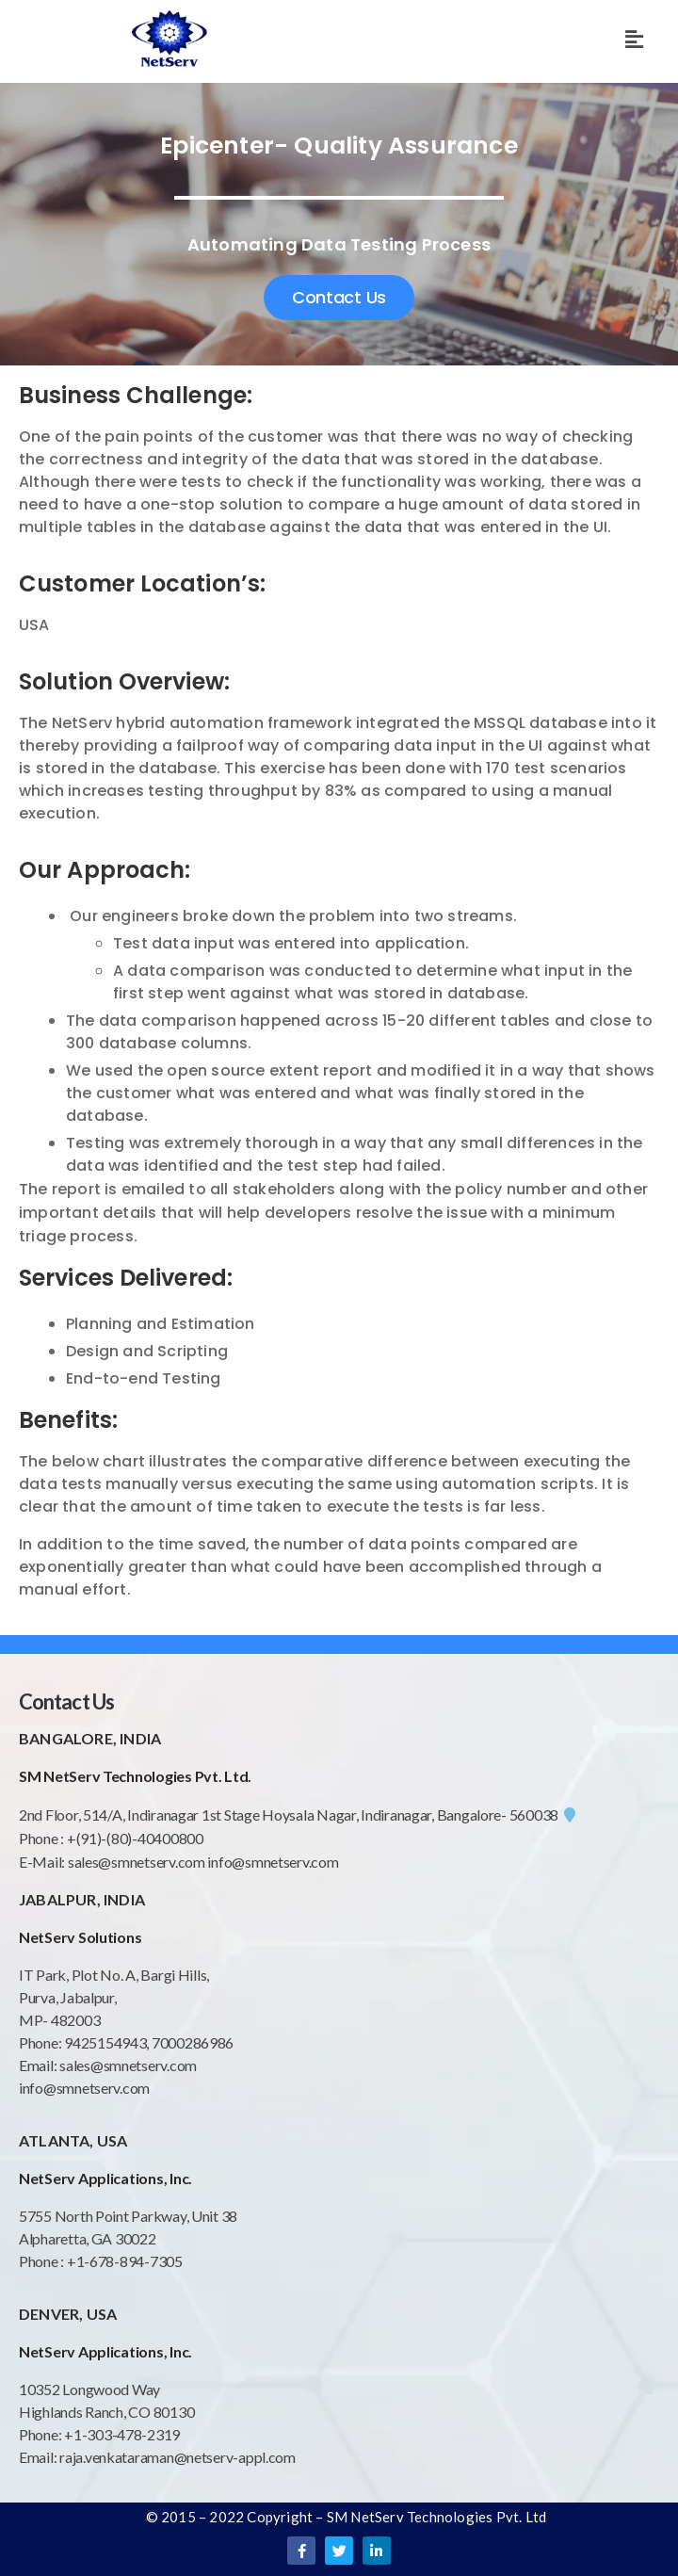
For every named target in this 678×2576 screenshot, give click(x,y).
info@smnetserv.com (272, 1862)
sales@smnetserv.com (136, 1862)
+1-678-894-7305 (125, 2261)
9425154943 (103, 2042)
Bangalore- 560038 (506, 1814)
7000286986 (193, 2042)
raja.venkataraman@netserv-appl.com (177, 2457)
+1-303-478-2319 (122, 2434)
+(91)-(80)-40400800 (135, 1838)
